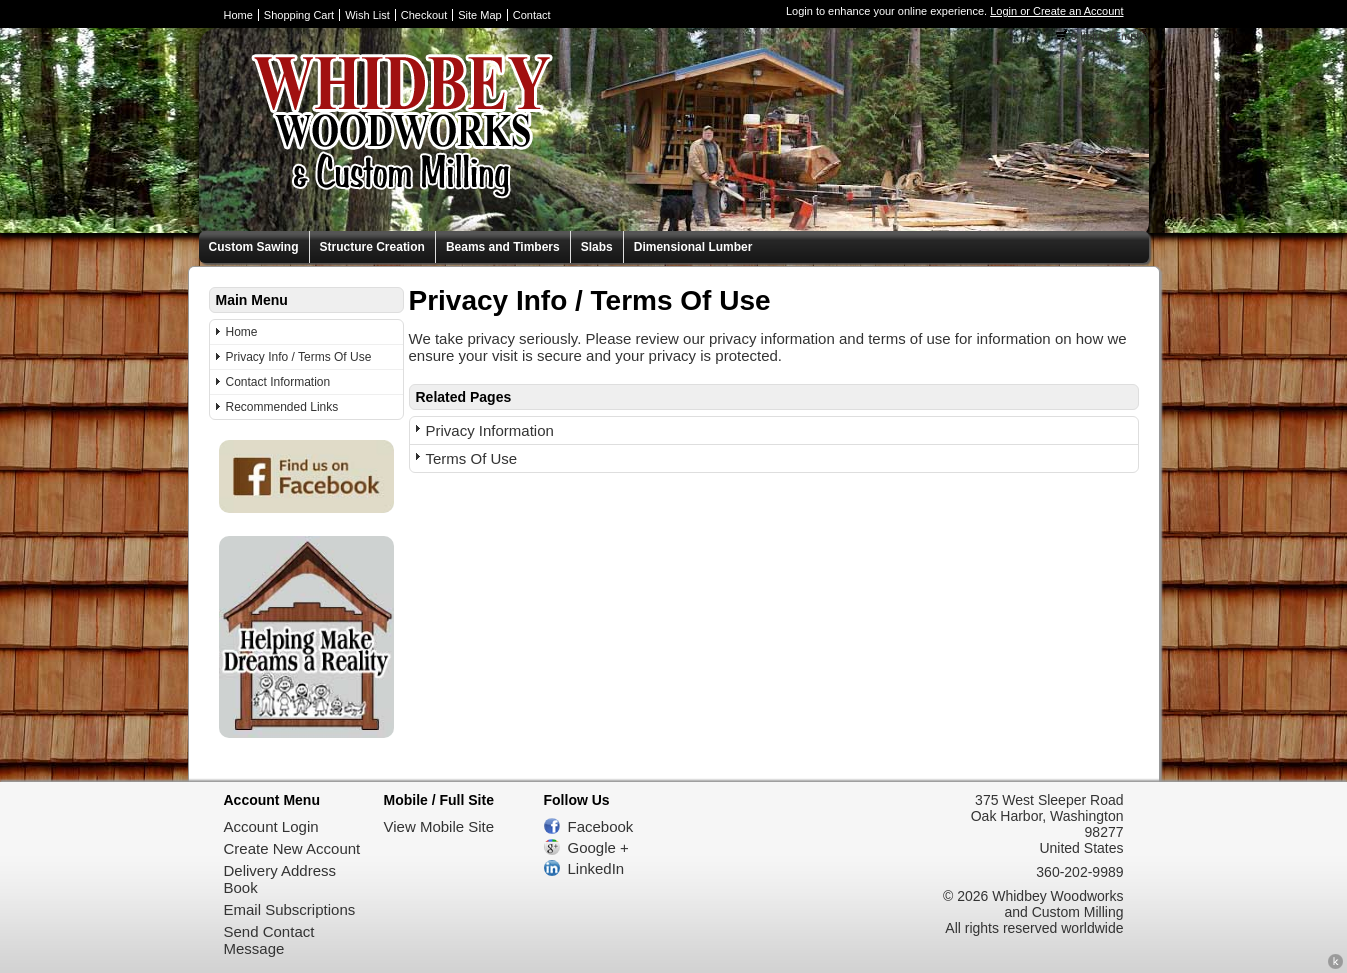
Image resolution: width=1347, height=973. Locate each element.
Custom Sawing (254, 247)
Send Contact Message (269, 940)
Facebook (601, 826)
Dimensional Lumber (693, 247)
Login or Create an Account (1056, 11)
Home (238, 15)
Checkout (424, 15)
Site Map (479, 15)
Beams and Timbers (503, 247)
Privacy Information (490, 430)
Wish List (367, 15)
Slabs (597, 247)
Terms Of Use (472, 458)
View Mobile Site (439, 826)
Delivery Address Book (280, 879)
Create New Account (292, 848)
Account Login (271, 826)
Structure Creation (372, 247)
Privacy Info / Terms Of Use (299, 357)
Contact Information (278, 382)
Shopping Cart (299, 15)
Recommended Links (282, 407)
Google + (598, 847)
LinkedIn (596, 868)
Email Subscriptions (290, 909)
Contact (532, 15)
